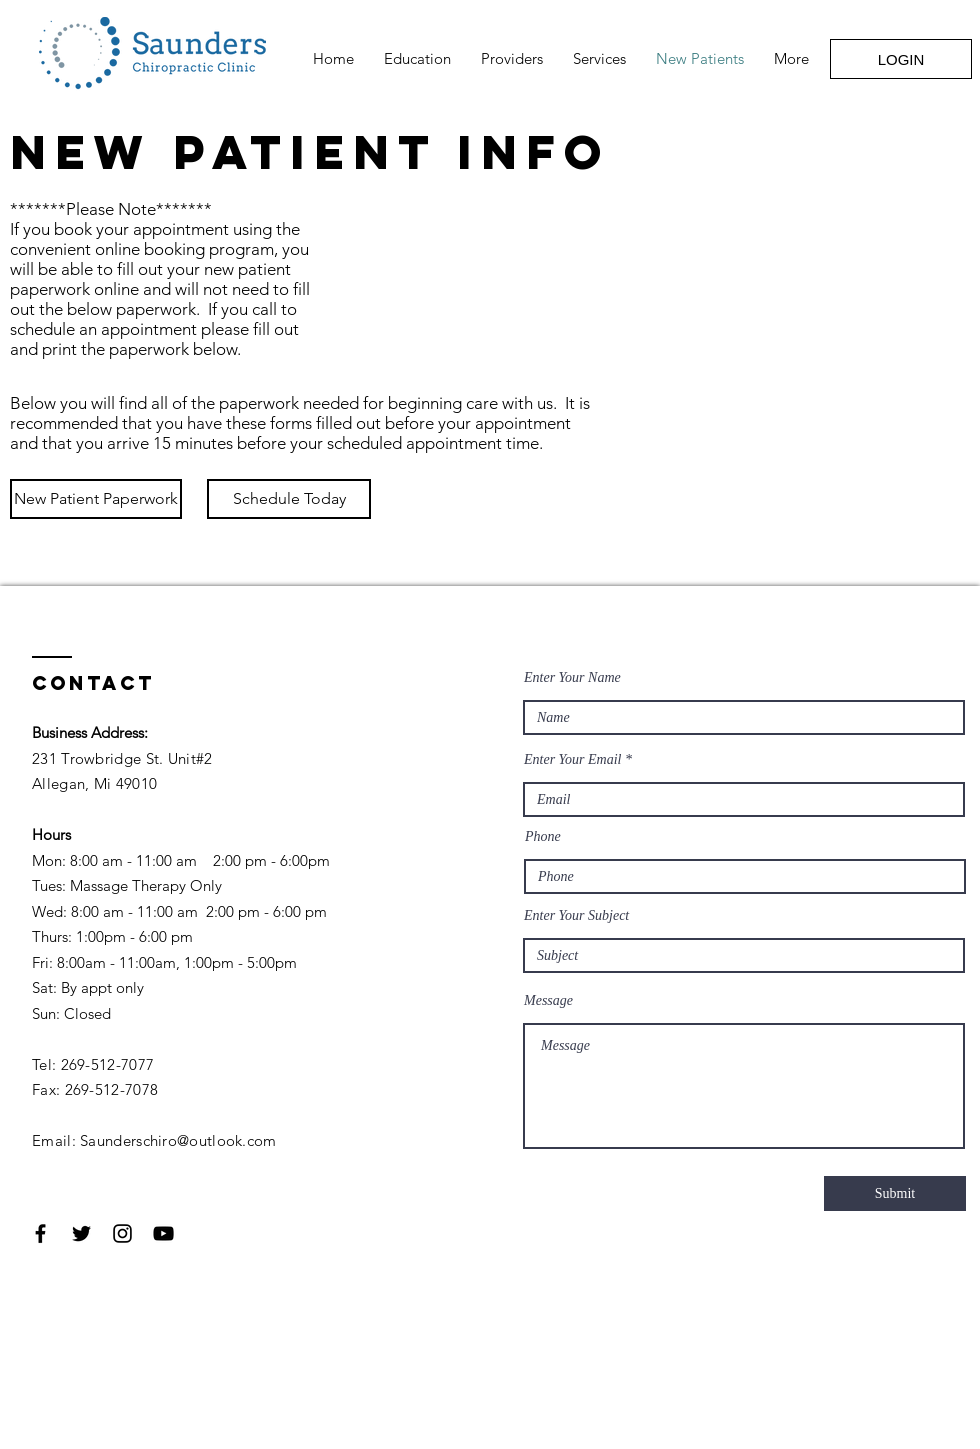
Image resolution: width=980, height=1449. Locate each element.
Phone (543, 837)
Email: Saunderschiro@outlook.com (154, 1140)
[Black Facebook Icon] (40, 1233)
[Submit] (895, 1193)
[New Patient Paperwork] (96, 499)
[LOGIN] (901, 59)
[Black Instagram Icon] (122, 1233)
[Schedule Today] (289, 499)
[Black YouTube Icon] (163, 1233)
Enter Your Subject (576, 916)
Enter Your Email (573, 760)
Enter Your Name (572, 678)
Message (548, 1001)
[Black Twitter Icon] (81, 1233)
